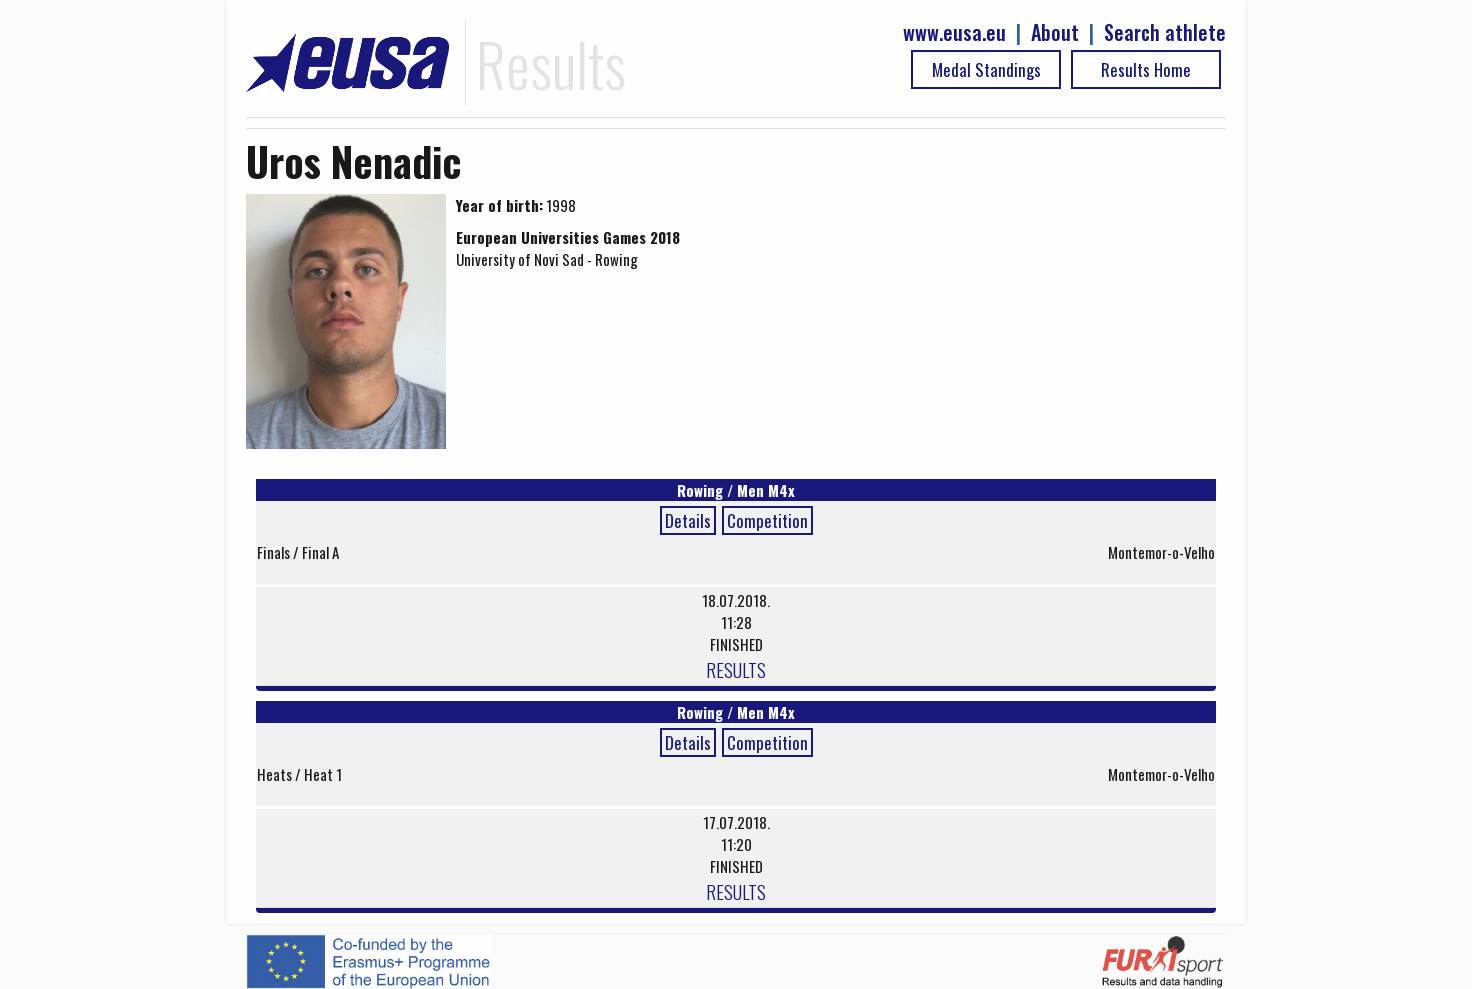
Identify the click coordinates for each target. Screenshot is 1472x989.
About (1055, 32)
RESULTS (736, 669)
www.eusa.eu (954, 32)
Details (688, 520)
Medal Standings (986, 69)
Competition (767, 520)
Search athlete (1165, 32)
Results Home (1146, 69)
